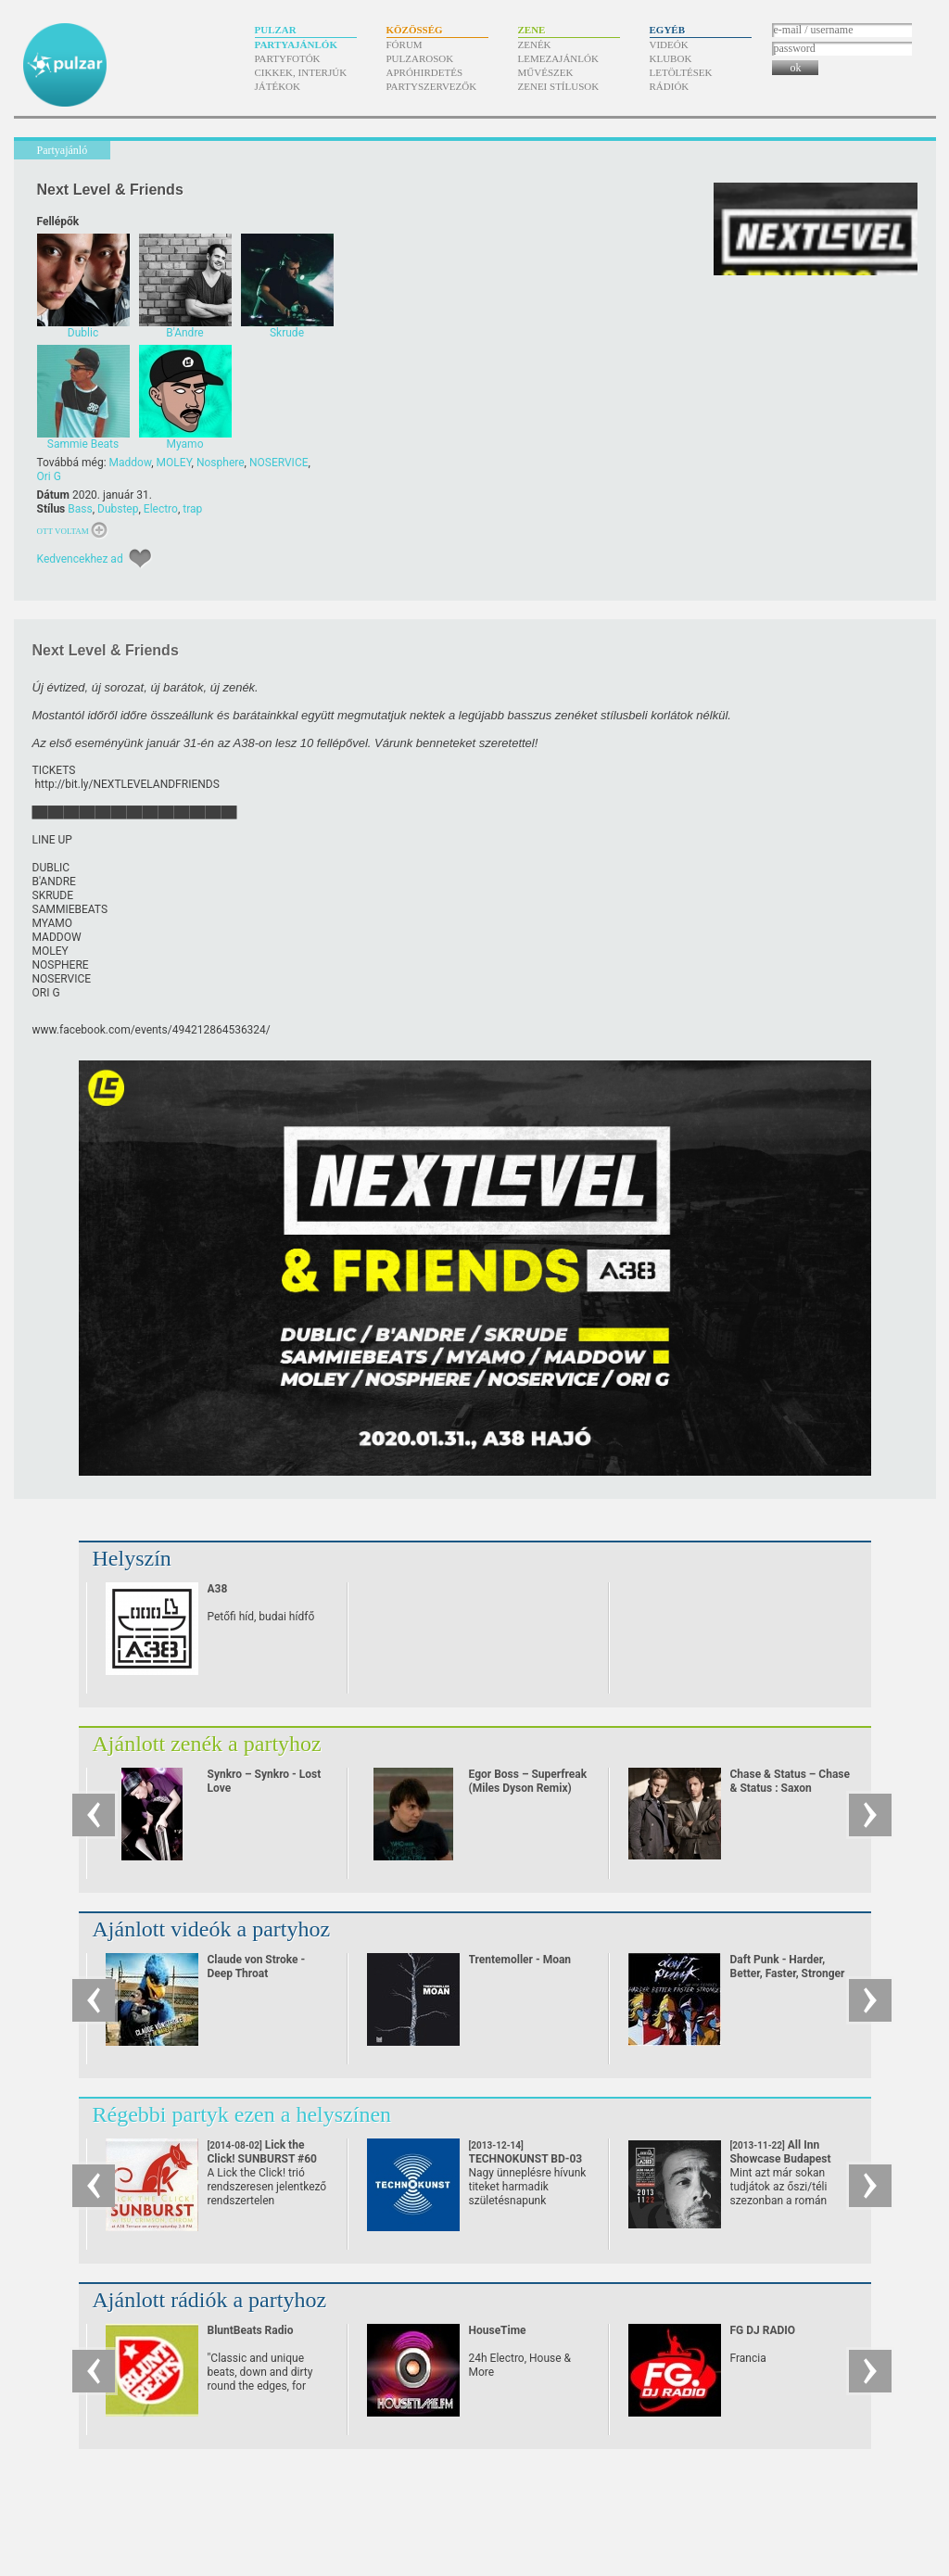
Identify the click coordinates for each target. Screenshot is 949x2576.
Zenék (534, 44)
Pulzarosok (420, 58)
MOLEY (174, 462)
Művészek (546, 72)
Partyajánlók (296, 44)
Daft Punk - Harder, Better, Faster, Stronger (787, 1966)
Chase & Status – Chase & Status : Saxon (790, 1781)
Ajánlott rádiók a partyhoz (210, 2300)
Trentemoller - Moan (520, 1959)
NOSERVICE (279, 462)
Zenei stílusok (559, 86)
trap (192, 508)
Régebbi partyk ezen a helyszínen (242, 2114)
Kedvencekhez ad (80, 558)
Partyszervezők (431, 86)
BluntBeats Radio (251, 2330)
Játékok (278, 86)
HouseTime (497, 2330)
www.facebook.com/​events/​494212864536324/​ (151, 1029)
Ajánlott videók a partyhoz (212, 1929)
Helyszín (132, 1558)
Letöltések (681, 72)
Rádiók (670, 86)
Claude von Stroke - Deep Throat (257, 1966)
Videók (669, 44)
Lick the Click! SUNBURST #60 (263, 2158)
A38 (218, 1588)
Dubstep (117, 508)
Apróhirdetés (424, 72)
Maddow (130, 462)
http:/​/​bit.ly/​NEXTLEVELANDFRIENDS (126, 784)
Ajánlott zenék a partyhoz (207, 1744)
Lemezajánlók (558, 58)
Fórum (404, 44)
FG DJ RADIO (763, 2330)
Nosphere (220, 462)
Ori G (49, 476)
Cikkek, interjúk (301, 72)
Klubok (671, 58)
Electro (161, 508)
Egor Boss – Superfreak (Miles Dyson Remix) (528, 1781)
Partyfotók (288, 58)
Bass (80, 508)
